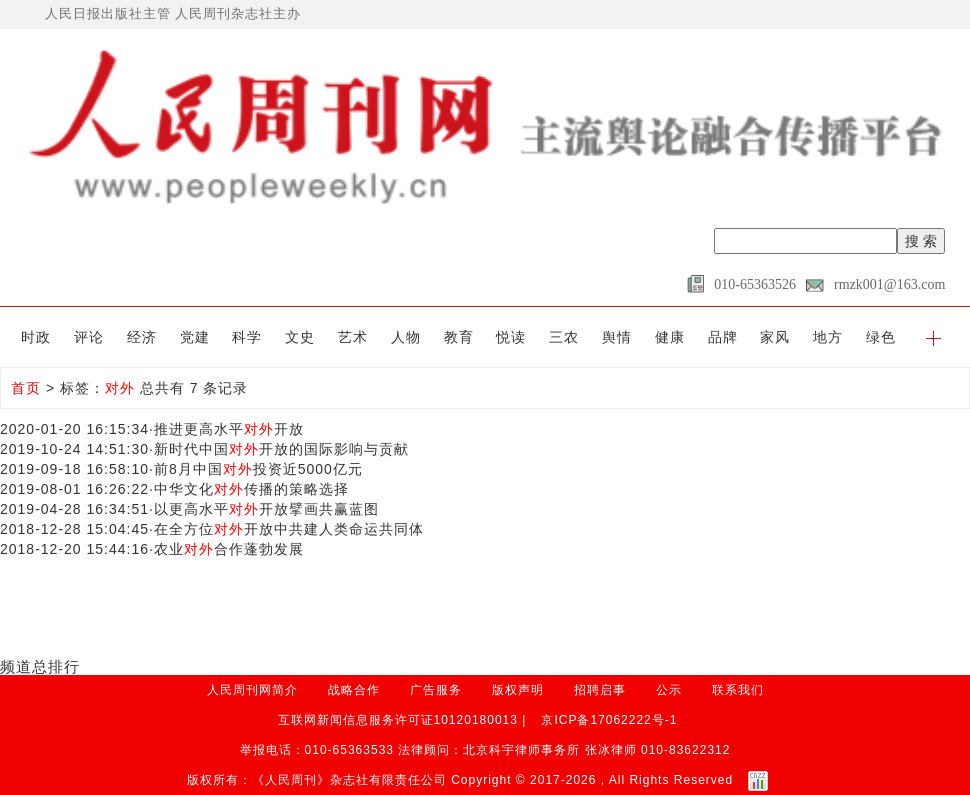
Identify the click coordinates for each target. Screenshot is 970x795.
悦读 (511, 337)
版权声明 (518, 690)
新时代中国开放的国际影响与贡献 (281, 449)
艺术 (353, 337)
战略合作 (354, 690)
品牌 (723, 337)
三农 (564, 337)
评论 (89, 337)
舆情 (617, 337)
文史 (300, 337)
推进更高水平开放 (229, 429)
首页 (26, 388)
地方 (828, 337)
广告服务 (436, 690)
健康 (670, 337)
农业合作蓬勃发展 (229, 549)
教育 (459, 337)
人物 (406, 337)
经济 (142, 337)
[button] (933, 337)
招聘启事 (600, 690)
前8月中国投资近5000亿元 (258, 469)
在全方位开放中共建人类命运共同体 (289, 529)
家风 (775, 337)
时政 (36, 337)
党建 (195, 337)
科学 (247, 337)
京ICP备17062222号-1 (609, 720)
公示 (669, 690)
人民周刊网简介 (252, 690)
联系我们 (738, 690)
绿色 (881, 337)
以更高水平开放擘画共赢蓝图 (266, 509)
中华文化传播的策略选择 (251, 489)
